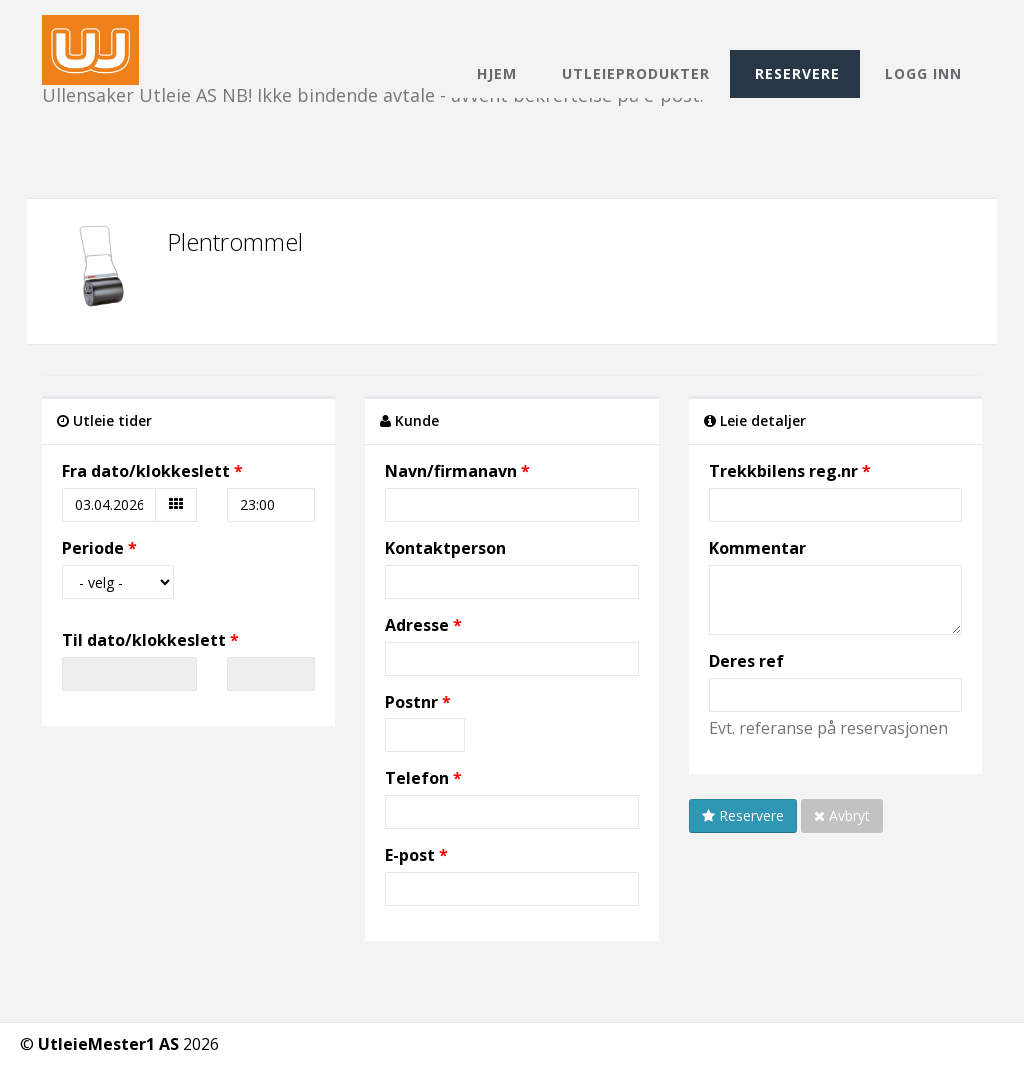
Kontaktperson (445, 548)
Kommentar (757, 548)
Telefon (417, 778)
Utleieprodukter (636, 73)
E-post (410, 855)
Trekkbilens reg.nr (783, 471)
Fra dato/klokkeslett (146, 471)
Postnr (413, 702)
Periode (93, 548)
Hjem (497, 73)
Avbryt (842, 815)
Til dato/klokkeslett (144, 640)
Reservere (797, 73)
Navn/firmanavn (451, 471)
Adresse (417, 625)
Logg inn (923, 73)
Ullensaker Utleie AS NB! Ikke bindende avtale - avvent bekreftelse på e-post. (373, 32)
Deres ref (746, 661)
